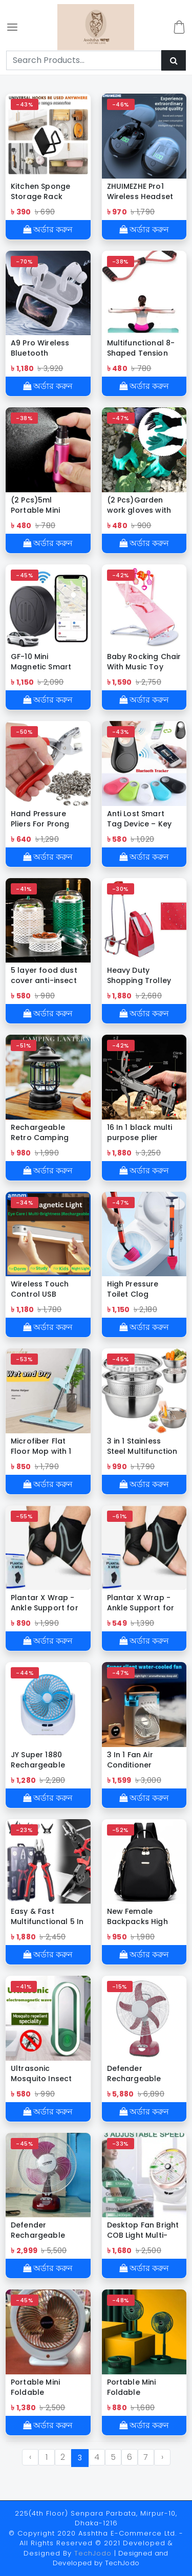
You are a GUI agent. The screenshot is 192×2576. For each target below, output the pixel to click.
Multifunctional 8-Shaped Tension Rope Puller (141, 348)
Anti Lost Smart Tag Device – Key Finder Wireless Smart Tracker (139, 819)
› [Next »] (162, 2457)
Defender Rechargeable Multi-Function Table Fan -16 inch (141, 2073)
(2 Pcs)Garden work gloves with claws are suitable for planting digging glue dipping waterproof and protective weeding (144, 505)
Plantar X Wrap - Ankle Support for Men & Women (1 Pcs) (141, 1602)
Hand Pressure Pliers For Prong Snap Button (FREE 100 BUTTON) (45, 819)
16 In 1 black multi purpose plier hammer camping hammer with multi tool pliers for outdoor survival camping (142, 1132)
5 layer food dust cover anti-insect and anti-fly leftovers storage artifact (44, 975)
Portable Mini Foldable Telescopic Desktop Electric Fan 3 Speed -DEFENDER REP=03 (43, 2387)
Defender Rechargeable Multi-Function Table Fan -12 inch (45, 2230)
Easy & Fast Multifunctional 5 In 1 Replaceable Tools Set (47, 1916)
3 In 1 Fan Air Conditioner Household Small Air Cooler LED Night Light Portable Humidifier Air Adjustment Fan (144, 1760)
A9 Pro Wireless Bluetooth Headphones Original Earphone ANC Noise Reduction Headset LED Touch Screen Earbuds (47, 348)
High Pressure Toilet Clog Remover (133, 1289)
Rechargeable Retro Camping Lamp (40, 1132)
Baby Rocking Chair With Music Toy (144, 661)
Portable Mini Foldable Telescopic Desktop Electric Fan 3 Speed (138, 2387)
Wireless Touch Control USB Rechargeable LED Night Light (45, 1289)
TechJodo (93, 2553)
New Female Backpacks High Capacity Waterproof (137, 1916)
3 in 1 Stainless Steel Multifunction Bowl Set (142, 1446)
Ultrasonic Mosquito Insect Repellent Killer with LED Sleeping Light (48, 2073)
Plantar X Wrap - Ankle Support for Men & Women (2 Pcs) (44, 1602)
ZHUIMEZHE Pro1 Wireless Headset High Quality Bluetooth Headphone (140, 191)
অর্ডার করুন (48, 229)
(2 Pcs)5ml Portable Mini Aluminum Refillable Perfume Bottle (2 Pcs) (45, 505)
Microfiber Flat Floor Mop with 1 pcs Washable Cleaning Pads (41, 1446)
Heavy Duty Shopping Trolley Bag (139, 975)
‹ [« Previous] (30, 2457)
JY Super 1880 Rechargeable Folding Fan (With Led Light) (44, 1760)
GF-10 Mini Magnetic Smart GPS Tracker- (41, 661)
